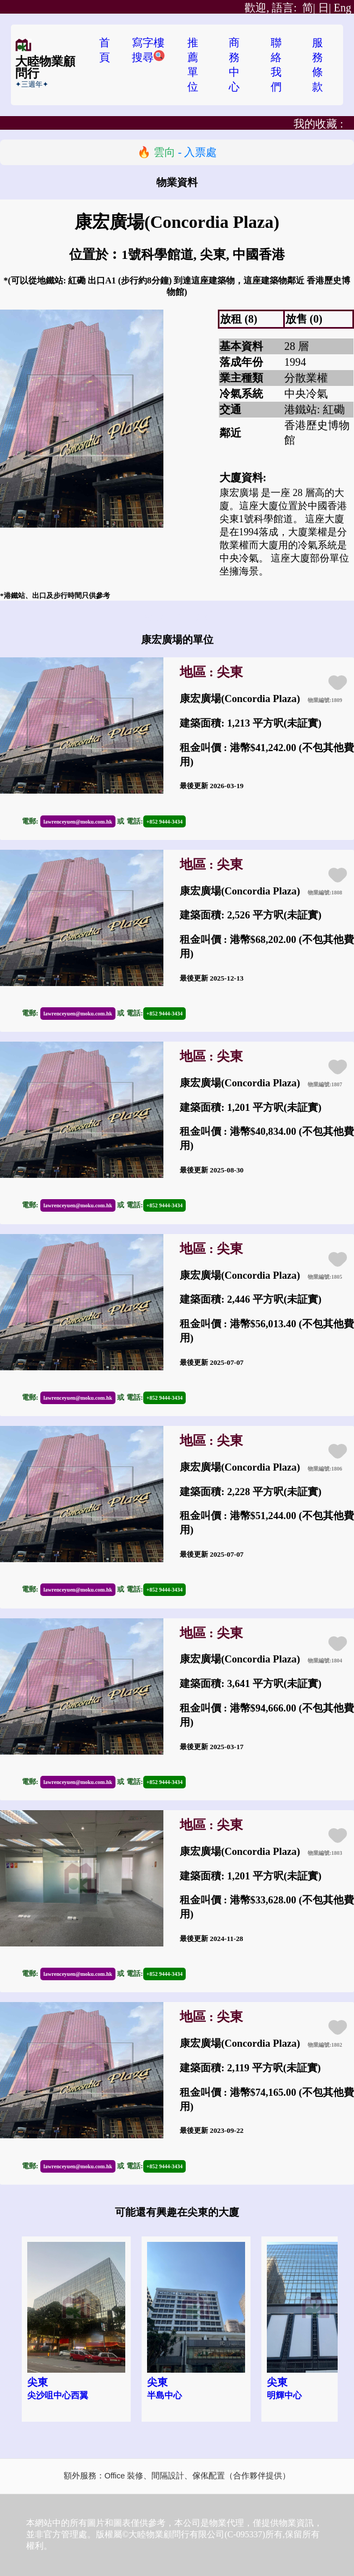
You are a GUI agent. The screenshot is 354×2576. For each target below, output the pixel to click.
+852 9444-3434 (165, 822)
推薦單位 (192, 65)
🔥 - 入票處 (177, 152)
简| (280, 7)
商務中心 (234, 65)
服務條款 (317, 65)
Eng (342, 8)
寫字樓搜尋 (148, 50)
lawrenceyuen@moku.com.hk (78, 822)
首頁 (104, 50)
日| (324, 8)
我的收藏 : (318, 124)
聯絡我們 (276, 65)
